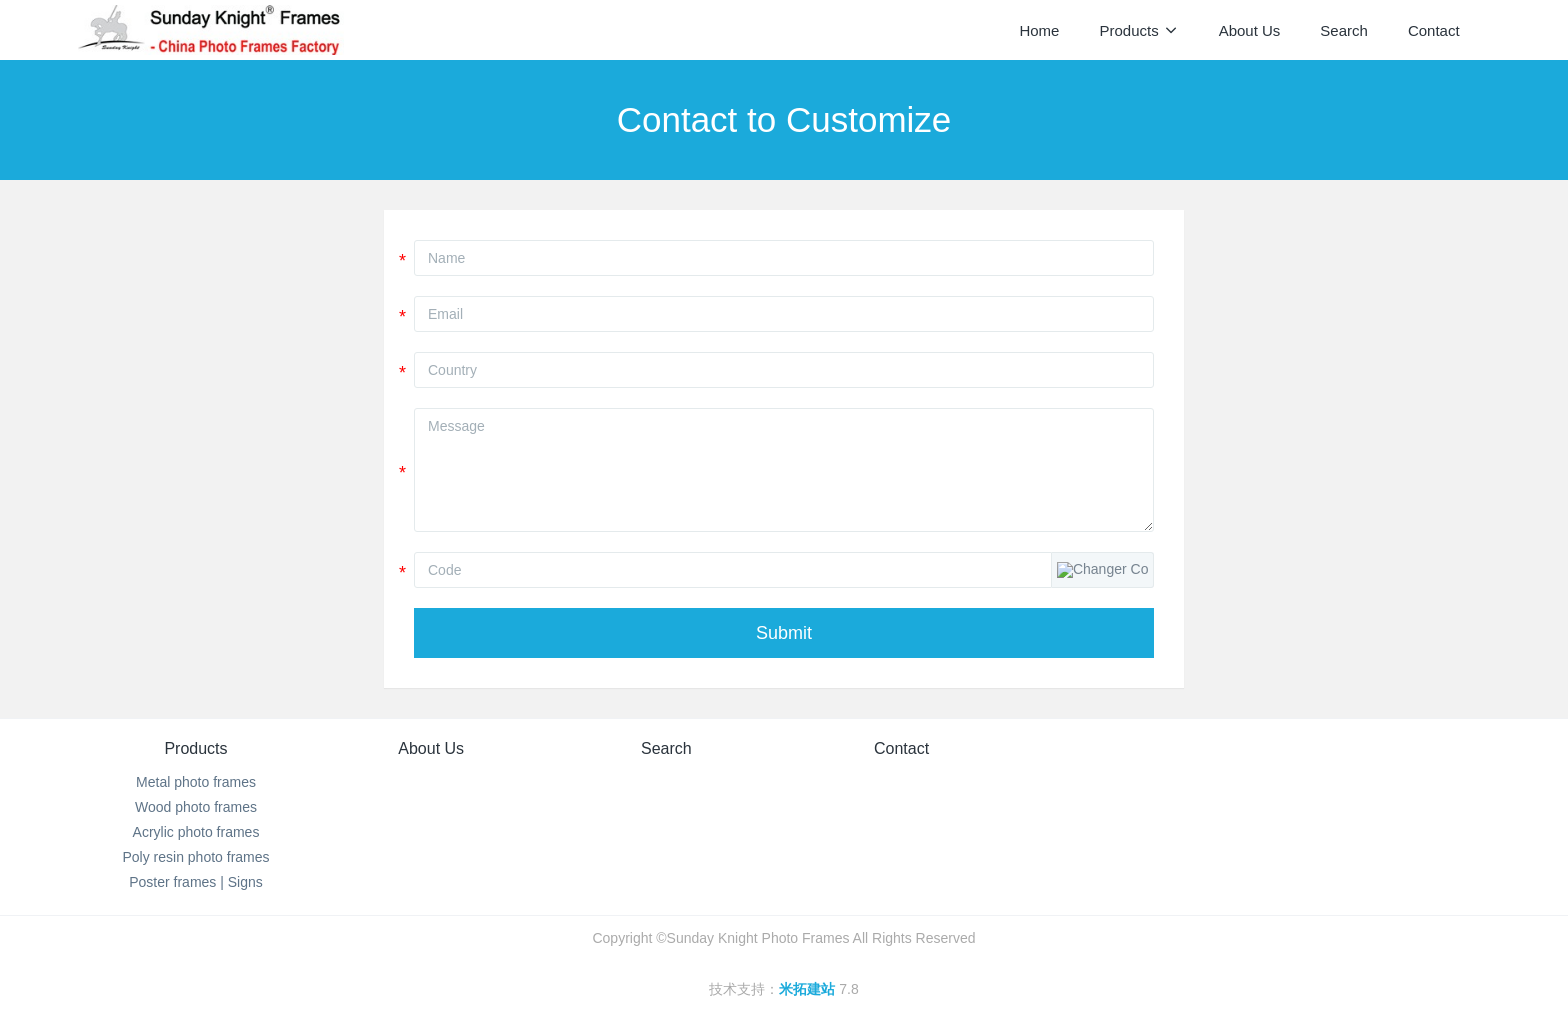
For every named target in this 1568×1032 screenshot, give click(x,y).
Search (666, 748)
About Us (431, 748)
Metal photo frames (196, 782)
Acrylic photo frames (196, 832)
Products (195, 748)
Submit (784, 633)
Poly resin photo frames (195, 857)
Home (1039, 30)
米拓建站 (809, 989)
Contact (901, 748)
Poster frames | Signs (196, 882)
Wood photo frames (196, 807)
